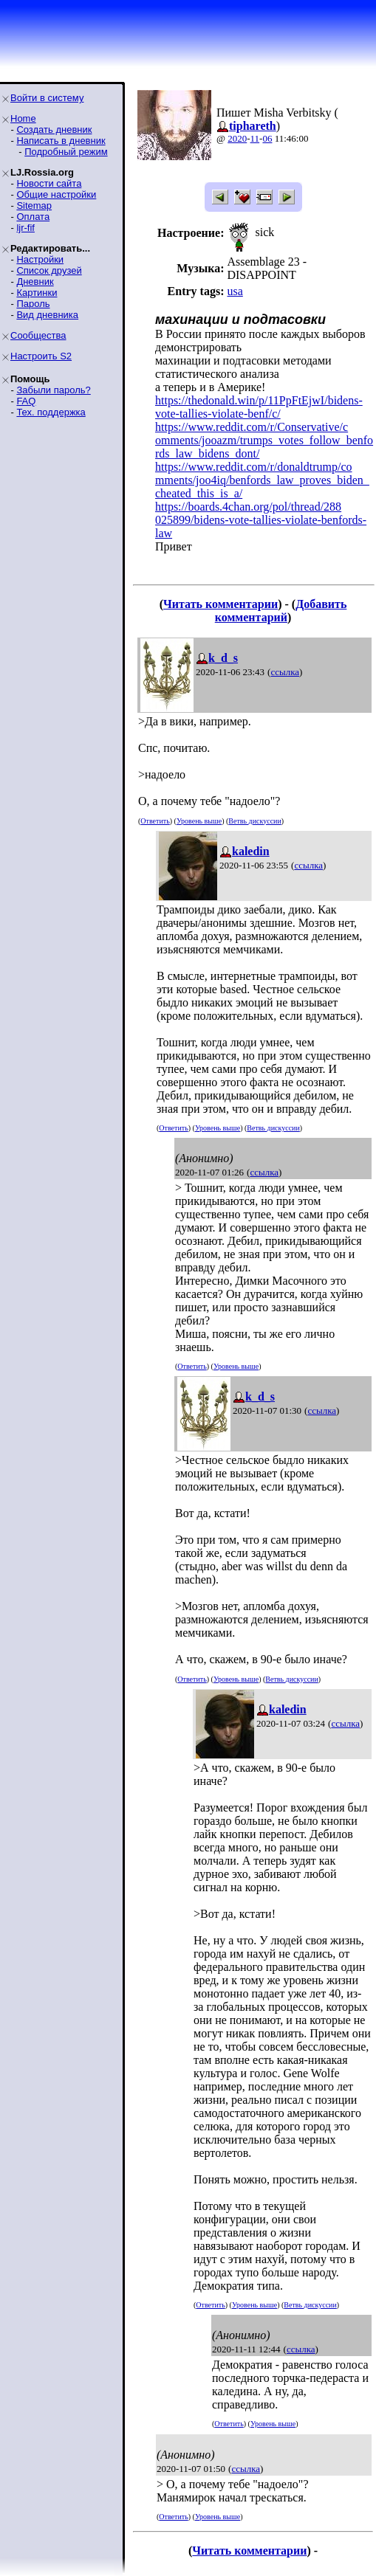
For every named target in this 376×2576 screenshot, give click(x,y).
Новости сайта (48, 183)
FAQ (25, 401)
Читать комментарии (220, 604)
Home (23, 118)
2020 (237, 138)
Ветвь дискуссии (254, 821)
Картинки (36, 292)
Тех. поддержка (50, 412)
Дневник (34, 281)
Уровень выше (199, 821)
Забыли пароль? (53, 390)
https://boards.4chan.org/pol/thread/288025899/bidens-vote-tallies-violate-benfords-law (260, 519)
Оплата (32, 216)
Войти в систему (46, 97)
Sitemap (34, 205)
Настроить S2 (41, 356)
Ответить (154, 821)
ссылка (284, 671)
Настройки (40, 259)
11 (255, 138)
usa (234, 291)
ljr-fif (25, 227)
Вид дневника (47, 314)
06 (267, 138)
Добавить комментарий (281, 611)
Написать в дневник (60, 140)
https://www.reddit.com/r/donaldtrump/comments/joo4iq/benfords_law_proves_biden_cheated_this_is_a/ (262, 480)
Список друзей (48, 270)
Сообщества (38, 335)
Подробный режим (65, 151)
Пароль (32, 303)
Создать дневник (54, 129)
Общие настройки (56, 194)
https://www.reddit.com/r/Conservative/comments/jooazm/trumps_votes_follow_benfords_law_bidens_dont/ (264, 440)
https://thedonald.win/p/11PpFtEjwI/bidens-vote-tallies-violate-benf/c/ (259, 407)
